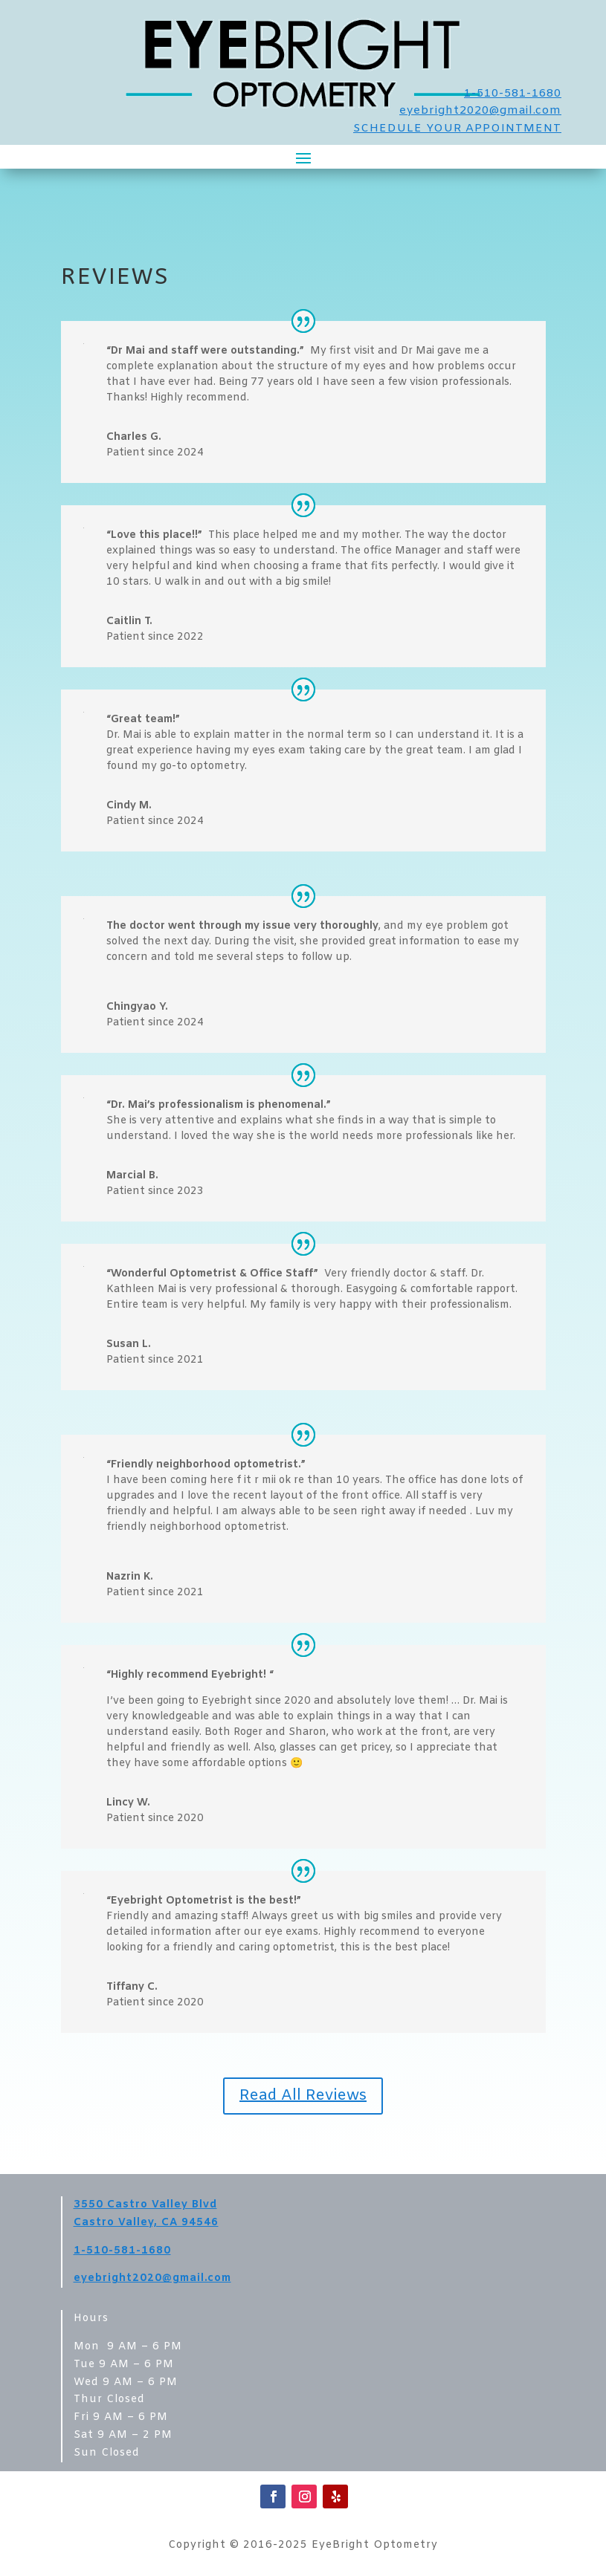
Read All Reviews (303, 2096)
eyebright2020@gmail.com (480, 110)
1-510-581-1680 (512, 93)
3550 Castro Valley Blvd (145, 2205)
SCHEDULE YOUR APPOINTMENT (457, 128)
